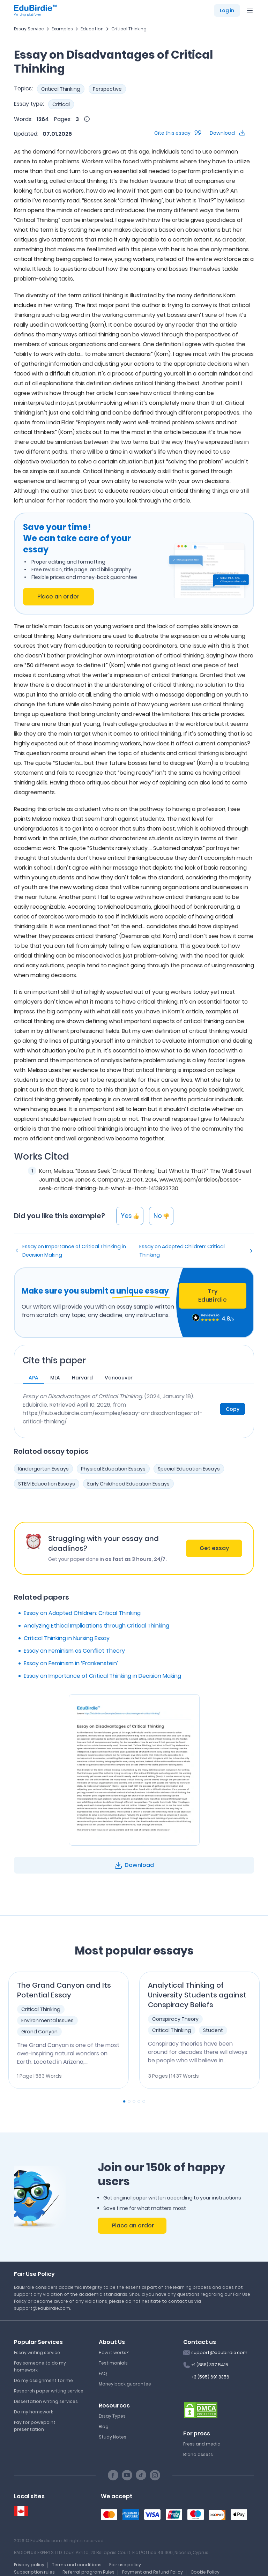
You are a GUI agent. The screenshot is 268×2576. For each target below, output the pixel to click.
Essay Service (29, 29)
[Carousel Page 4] (138, 2101)
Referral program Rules (88, 2572)
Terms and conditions (77, 2565)
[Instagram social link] (155, 2475)
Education (92, 29)
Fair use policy (125, 2565)
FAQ (103, 2373)
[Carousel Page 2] (129, 2101)
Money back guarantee (125, 2384)
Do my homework (33, 2412)
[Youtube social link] (127, 2475)
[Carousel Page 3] (134, 2101)
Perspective (107, 88)
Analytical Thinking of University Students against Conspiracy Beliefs (197, 1995)
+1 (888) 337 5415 (209, 2365)
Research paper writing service (48, 2391)
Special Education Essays (189, 1468)
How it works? (113, 2352)
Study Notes (112, 2437)
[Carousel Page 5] (143, 2101)
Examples (62, 29)
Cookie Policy (205, 2572)
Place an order (58, 597)
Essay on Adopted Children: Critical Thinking (182, 1250)
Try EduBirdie (212, 1295)
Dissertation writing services (46, 2401)
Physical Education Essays (113, 1468)
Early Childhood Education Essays (128, 1483)
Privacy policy (29, 2565)
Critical (61, 104)
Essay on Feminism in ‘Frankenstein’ (71, 1663)
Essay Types (112, 2416)
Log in (227, 10)
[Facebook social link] (113, 2475)
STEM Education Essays (46, 1483)
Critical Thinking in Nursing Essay (67, 1638)
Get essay (214, 1548)
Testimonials (113, 2363)
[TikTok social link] (141, 2475)
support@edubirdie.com (219, 2352)
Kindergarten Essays (43, 1468)
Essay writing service (37, 2352)
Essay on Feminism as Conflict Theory (74, 1651)
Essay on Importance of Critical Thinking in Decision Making (74, 1250)
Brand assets (198, 2454)
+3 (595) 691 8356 (210, 2377)
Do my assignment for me (43, 2380)
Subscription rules (34, 2572)
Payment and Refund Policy (152, 2572)
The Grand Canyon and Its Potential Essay (64, 1990)
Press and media (202, 2444)
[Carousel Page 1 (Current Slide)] (124, 2101)
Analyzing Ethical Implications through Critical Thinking (96, 1626)
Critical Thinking (129, 29)
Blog (104, 2426)
